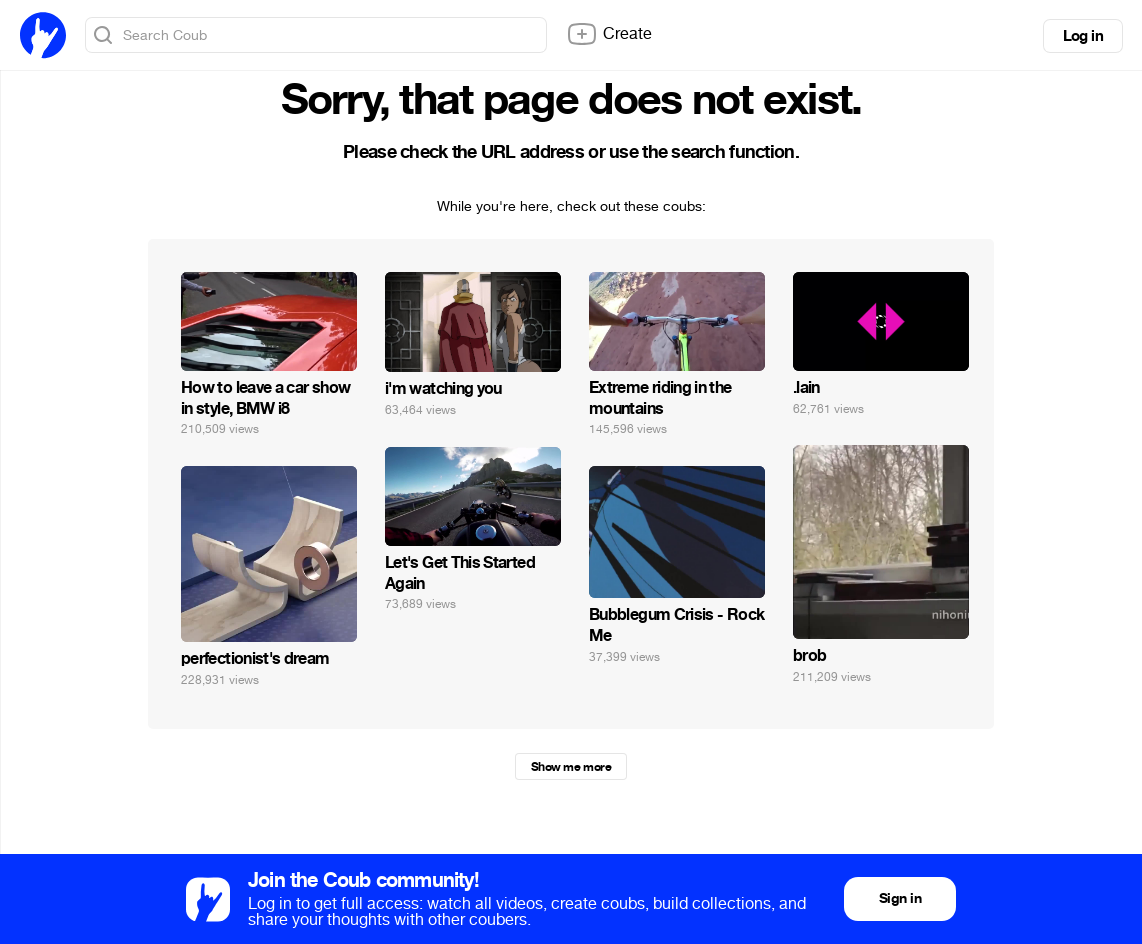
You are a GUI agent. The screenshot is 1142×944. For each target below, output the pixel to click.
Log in (1083, 36)
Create (609, 34)
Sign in (900, 898)
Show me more (571, 767)
